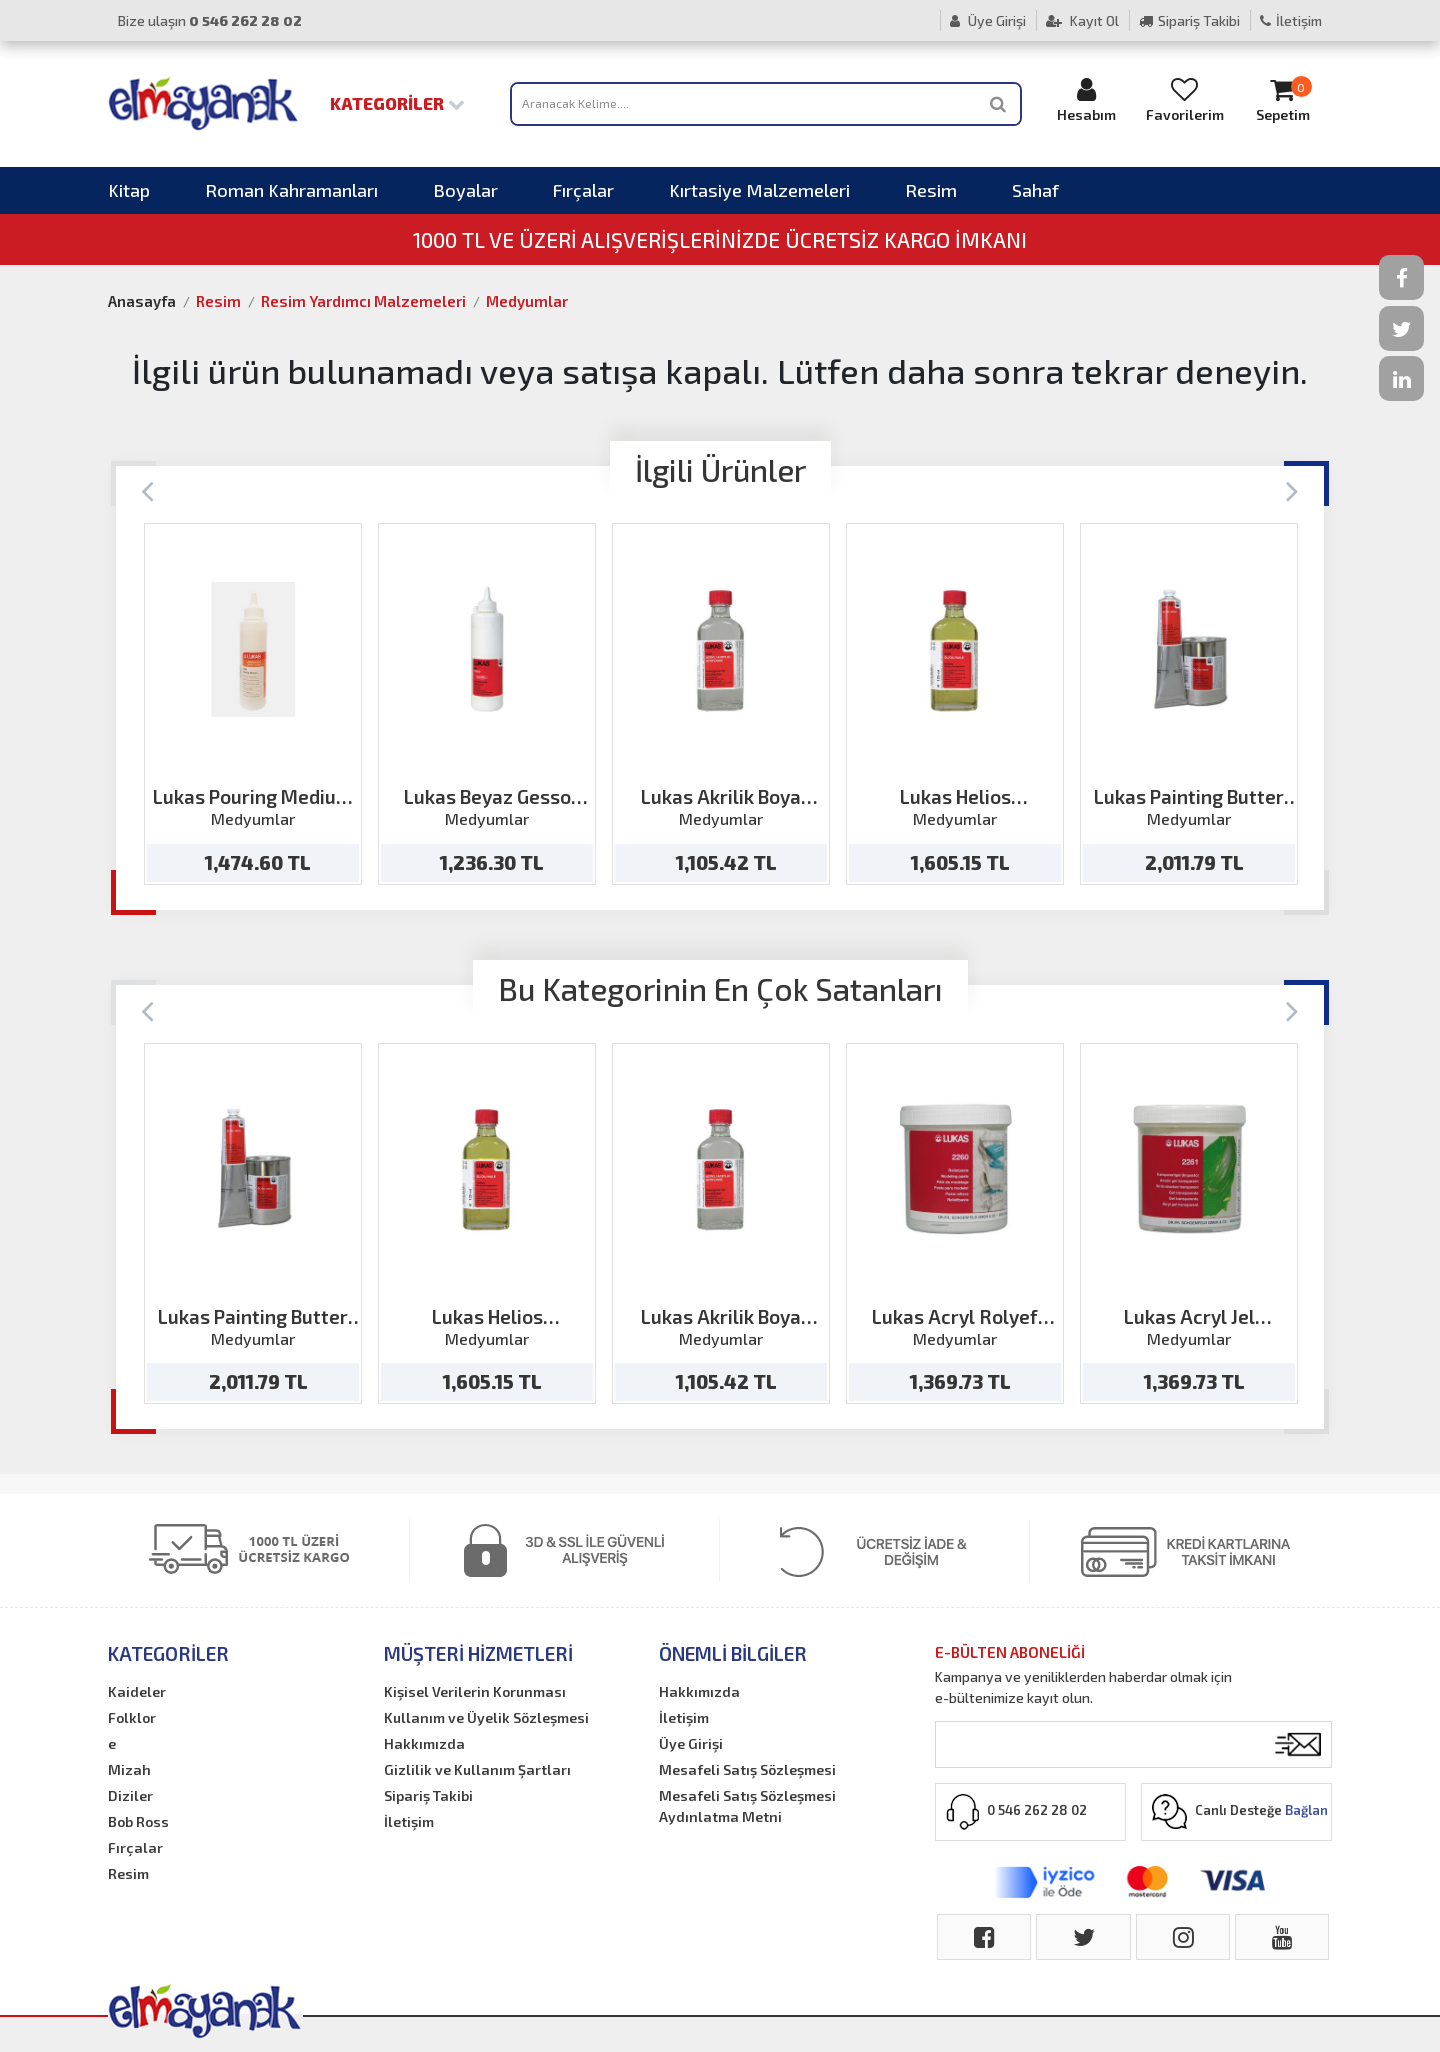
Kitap (129, 190)
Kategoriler (397, 103)
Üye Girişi (988, 20)
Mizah (129, 1769)
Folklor (132, 1717)
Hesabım (1087, 99)
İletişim (1291, 20)
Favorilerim (1185, 99)
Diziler (130, 1795)
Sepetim (1283, 99)
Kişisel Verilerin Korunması (475, 1691)
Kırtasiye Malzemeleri (759, 190)
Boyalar (465, 190)
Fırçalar (583, 190)
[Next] (1292, 489)
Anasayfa (142, 301)
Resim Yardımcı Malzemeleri (363, 301)
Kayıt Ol (1082, 20)
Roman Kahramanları (291, 190)
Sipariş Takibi (1189, 20)
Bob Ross (138, 1821)
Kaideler (137, 1691)
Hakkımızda (424, 1743)
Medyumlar (527, 301)
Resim (931, 190)
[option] (253, 704)
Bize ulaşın (210, 20)
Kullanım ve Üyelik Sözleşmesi (486, 1717)
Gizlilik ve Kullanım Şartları (477, 1769)
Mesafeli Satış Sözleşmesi (747, 1769)
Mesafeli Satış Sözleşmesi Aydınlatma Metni (747, 1806)
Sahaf (1035, 190)
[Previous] (147, 489)
